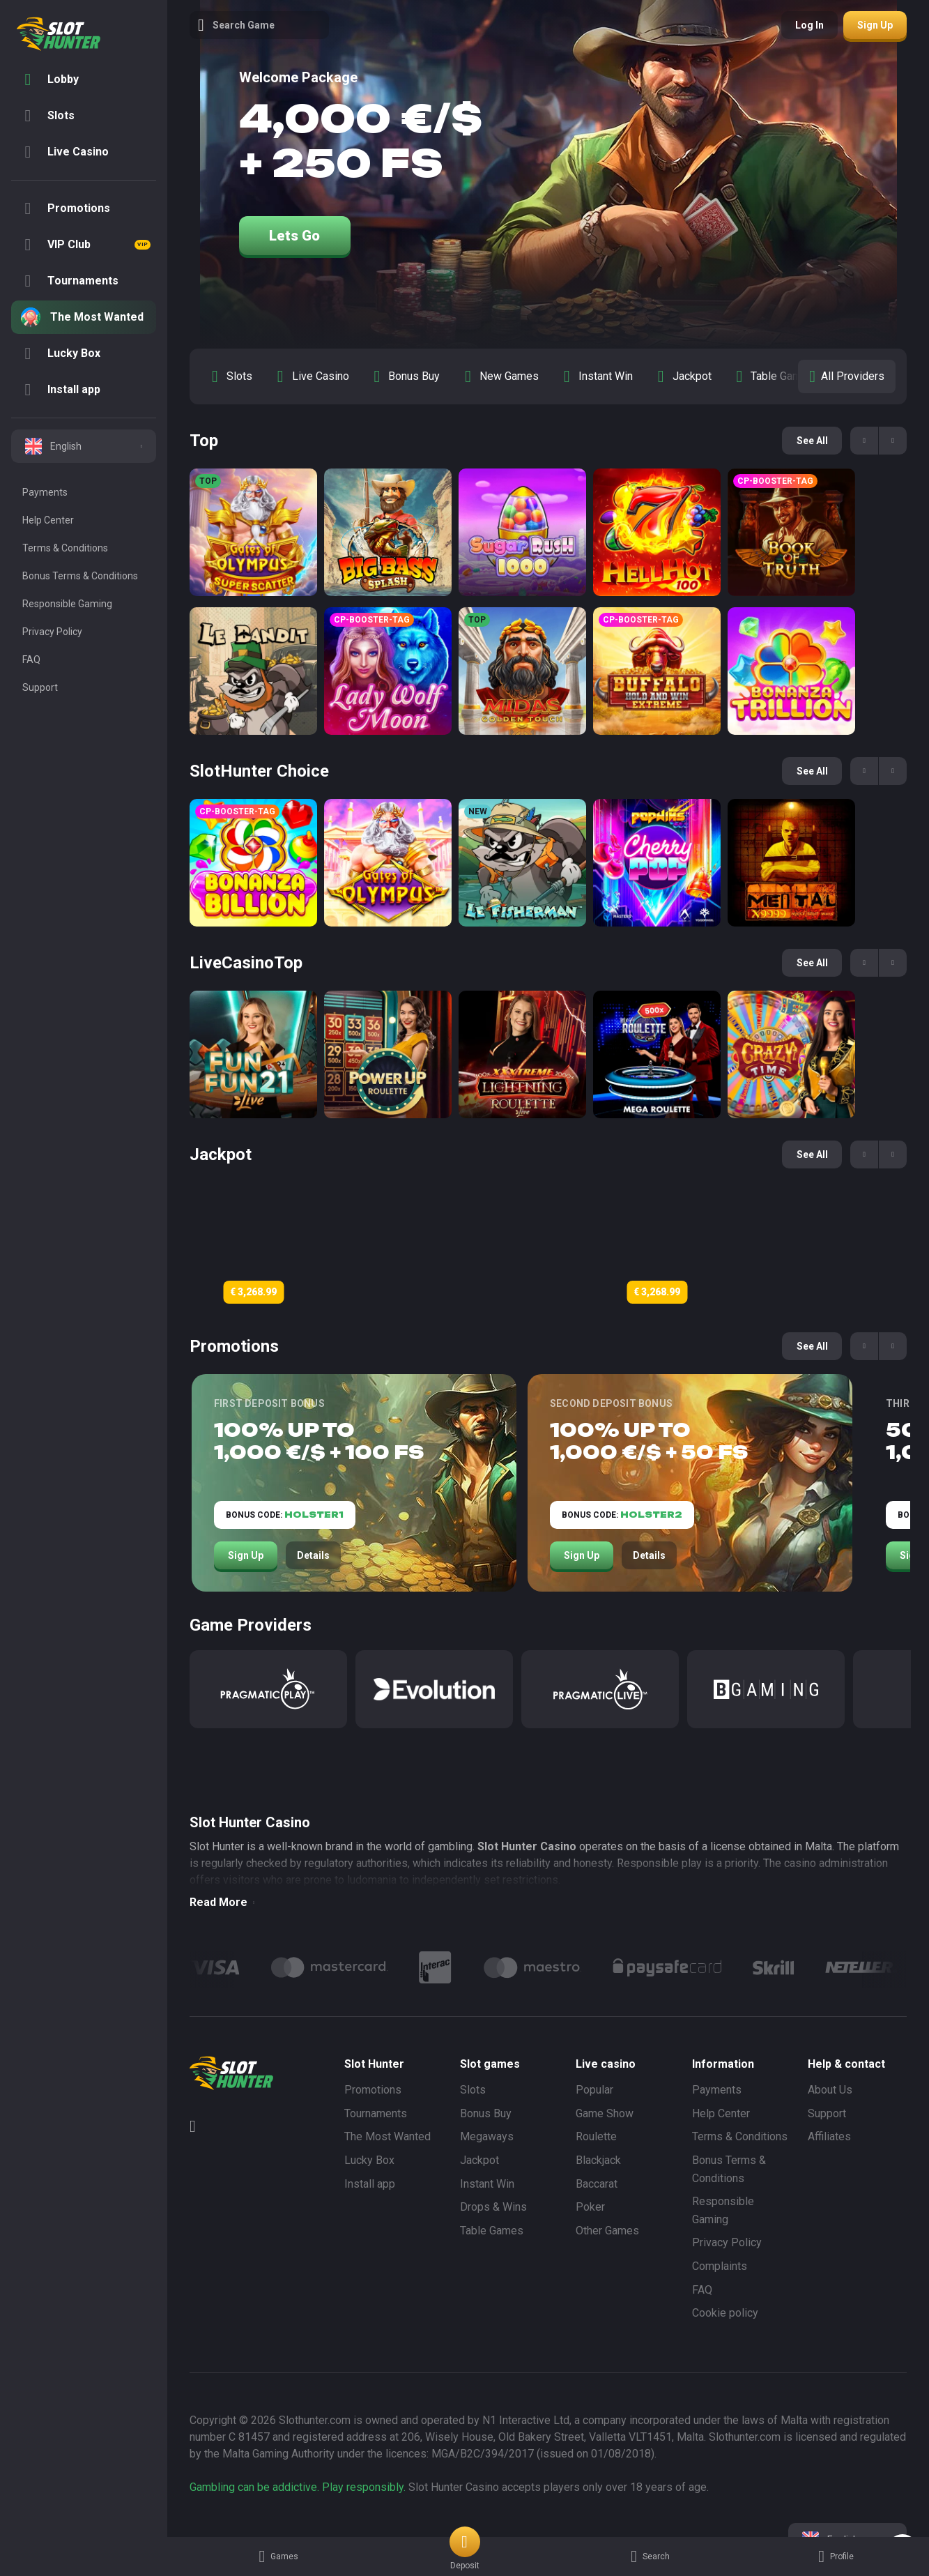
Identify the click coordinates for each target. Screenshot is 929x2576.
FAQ (702, 2289)
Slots (473, 2089)
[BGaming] (766, 1689)
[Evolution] (434, 1689)
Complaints (719, 2266)
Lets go (294, 235)
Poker (590, 2206)
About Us (830, 2089)
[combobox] (83, 446)
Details (313, 1555)
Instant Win (487, 2183)
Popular (594, 2089)
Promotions (372, 2089)
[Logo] (329, 1967)
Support (827, 2113)
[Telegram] (198, 2126)
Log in (809, 25)
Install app (369, 2183)
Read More (222, 1902)
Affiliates (829, 2136)
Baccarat (596, 2183)
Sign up (875, 25)
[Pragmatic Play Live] (600, 1689)
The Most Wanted (387, 2136)
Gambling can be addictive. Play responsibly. (298, 2487)
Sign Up (245, 1555)
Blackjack (598, 2160)
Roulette (596, 2136)
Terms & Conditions (740, 2136)
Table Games (491, 2230)
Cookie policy (725, 2312)
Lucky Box (369, 2160)
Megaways (487, 2136)
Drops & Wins (493, 2206)
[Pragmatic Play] (268, 1689)
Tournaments (375, 2113)
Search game (236, 25)
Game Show (605, 2113)
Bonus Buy (486, 2113)
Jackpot (479, 2160)
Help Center (721, 2113)
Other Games (607, 2230)
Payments (717, 2089)
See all (812, 440)
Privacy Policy (727, 2242)
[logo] (58, 34)
